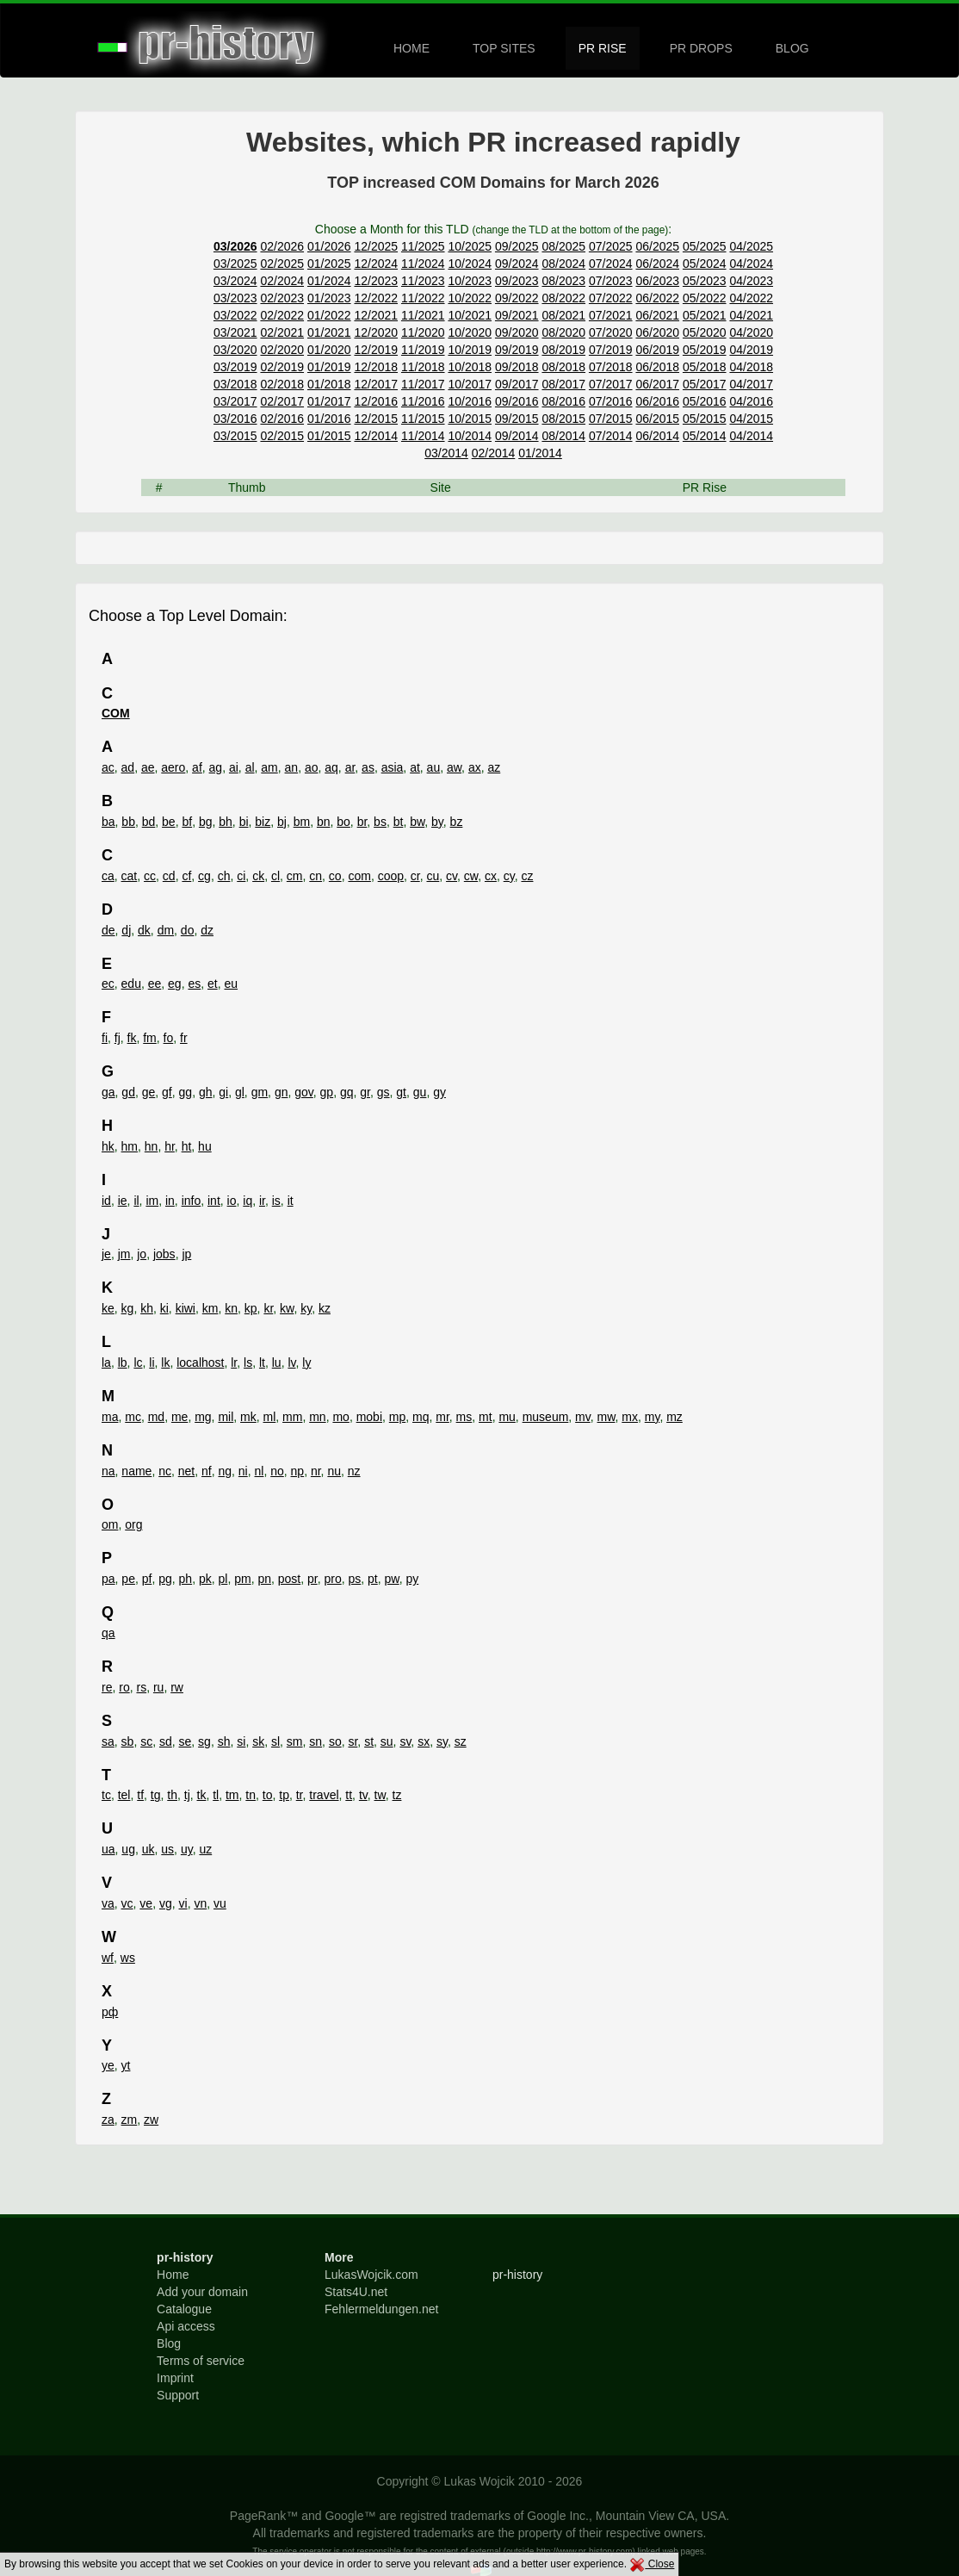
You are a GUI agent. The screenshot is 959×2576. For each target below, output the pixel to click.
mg (203, 1417)
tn (250, 1795)
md (156, 1417)
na (108, 1471)
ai (233, 767)
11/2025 (423, 246)
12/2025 (376, 246)
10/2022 (470, 298)
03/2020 (235, 350)
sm (295, 1741)
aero (173, 767)
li (151, 1362)
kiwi (185, 1308)
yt (126, 2065)
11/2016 (423, 401)
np (298, 1471)
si (241, 1741)
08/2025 (563, 246)
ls (248, 1362)
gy (439, 1092)
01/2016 (329, 418)
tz (397, 1795)
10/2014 (470, 436)
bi (244, 822)
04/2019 (751, 350)
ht (187, 1146)
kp (250, 1308)
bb (128, 822)
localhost (200, 1362)
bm (302, 822)
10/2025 (470, 246)
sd (165, 1741)
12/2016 (376, 401)
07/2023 (611, 281)
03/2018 (235, 384)
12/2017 (376, 384)
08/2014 (563, 436)
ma (110, 1417)
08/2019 (563, 350)
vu (219, 1903)
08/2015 (563, 418)
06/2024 (657, 263)
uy (187, 1849)
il (136, 1200)
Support (178, 2395)
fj (117, 1038)
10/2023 (470, 281)
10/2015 (470, 418)
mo (340, 1417)
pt (373, 1579)
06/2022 (657, 298)
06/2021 (657, 315)
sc (146, 1741)
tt (348, 1795)
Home (173, 2274)
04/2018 (751, 367)
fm (150, 1038)
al (250, 767)
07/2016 (611, 401)
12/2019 (376, 350)
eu (231, 983)
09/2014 (517, 436)
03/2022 (235, 315)
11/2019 (423, 350)
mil (225, 1417)
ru (158, 1687)
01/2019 (329, 367)
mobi (369, 1417)
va (108, 1903)
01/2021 (329, 332)
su (387, 1741)
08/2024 (563, 263)
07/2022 (611, 298)
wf (108, 1958)
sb (127, 1741)
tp (284, 1795)
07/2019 (611, 350)
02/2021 (282, 332)
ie (122, 1200)
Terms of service (200, 2361)
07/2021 (611, 315)
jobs (164, 1254)
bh (225, 822)
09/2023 (517, 281)
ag (216, 767)
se (185, 1741)
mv (583, 1417)
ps (355, 1579)
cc (150, 876)
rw (176, 1687)
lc (137, 1362)
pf (147, 1579)
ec (108, 983)
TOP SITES (504, 48)
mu (506, 1417)
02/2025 (282, 263)
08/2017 (563, 384)
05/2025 (705, 246)
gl (239, 1092)
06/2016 (657, 401)
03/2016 (235, 418)
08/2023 (563, 281)
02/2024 (282, 281)
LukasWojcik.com (371, 2274)
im (151, 1200)
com (359, 876)
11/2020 (423, 332)
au (434, 767)
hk (108, 1146)
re (107, 1687)
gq (347, 1092)
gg (186, 1092)
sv (405, 1741)
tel (124, 1795)
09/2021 (517, 315)
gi (223, 1092)
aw (454, 767)
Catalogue (184, 2309)
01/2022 (329, 315)
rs (141, 1687)
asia (392, 767)
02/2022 (282, 315)
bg (206, 822)
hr (169, 1146)
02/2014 (494, 453)
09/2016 (517, 401)
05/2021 (705, 315)
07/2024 (611, 263)
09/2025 (517, 246)
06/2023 (657, 281)
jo (141, 1254)
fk (132, 1038)
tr (299, 1795)
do (188, 930)
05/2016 (705, 401)
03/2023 (235, 298)
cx (491, 876)
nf (206, 1471)
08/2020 (563, 332)
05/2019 (705, 350)
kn (231, 1308)
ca (108, 876)
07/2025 (611, 246)
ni (243, 1471)
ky (306, 1308)
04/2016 (751, 401)
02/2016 (282, 418)
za (108, 2119)
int (213, 1200)
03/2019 (235, 367)
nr (316, 1471)
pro (332, 1579)
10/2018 (470, 367)
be (169, 822)
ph (186, 1579)
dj (126, 930)
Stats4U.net (356, 2292)
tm (232, 1795)
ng (225, 1471)
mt (485, 1417)
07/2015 (611, 418)
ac (108, 767)
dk (144, 930)
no (277, 1471)
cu (432, 876)
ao (312, 767)
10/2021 (470, 315)
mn (317, 1417)
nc (164, 1471)
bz (456, 822)
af (197, 767)
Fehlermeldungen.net (381, 2309)
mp (397, 1417)
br (362, 822)
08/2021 (563, 315)
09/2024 (517, 263)
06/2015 (657, 418)
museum (546, 1417)
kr (268, 1308)
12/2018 (376, 367)
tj (187, 1795)
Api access (186, 2326)
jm (124, 1254)
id (106, 1200)
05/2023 (705, 281)
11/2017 (423, 384)
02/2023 (282, 298)
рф (110, 2012)
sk (258, 1741)
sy (442, 1741)
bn (324, 822)
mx (630, 1417)
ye (108, 2065)
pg (165, 1579)
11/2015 (423, 418)
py (411, 1579)
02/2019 (282, 367)
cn (315, 876)
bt (398, 822)
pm (242, 1579)
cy (509, 876)
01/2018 (329, 384)
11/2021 (423, 315)
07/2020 (611, 332)
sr (352, 1741)
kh (146, 1308)
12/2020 (376, 332)
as (368, 767)
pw (392, 1579)
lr (234, 1362)
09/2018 (517, 367)
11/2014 (423, 436)
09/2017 (517, 384)
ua (108, 1849)
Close (651, 2564)
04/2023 (751, 281)
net (186, 1471)
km (210, 1308)
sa (108, 1741)
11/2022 (423, 298)
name (136, 1471)
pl (222, 1579)
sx (424, 1741)
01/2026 (329, 246)
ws (128, 1958)
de (108, 930)
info (191, 1200)
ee (155, 983)
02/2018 (282, 384)
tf (140, 1795)
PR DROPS (701, 48)
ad (128, 767)
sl (275, 1741)
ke (108, 1308)
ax (474, 767)
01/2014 (540, 453)
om (110, 1524)
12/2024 (376, 263)
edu (131, 983)
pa (108, 1579)
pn (264, 1579)
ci (241, 876)
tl (216, 1795)
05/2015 (705, 418)
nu (334, 1471)
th (172, 1795)
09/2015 (517, 418)
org (133, 1524)
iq (247, 1200)
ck (258, 876)
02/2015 (282, 436)
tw (380, 1795)
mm (292, 1417)
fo (169, 1038)
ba (108, 822)
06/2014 (657, 436)
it (291, 1200)
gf (167, 1092)
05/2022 (705, 298)
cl (275, 876)
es (194, 983)
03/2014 (446, 453)
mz (674, 1417)
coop (391, 876)
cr (415, 876)
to (268, 1795)
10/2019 (470, 350)
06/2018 (657, 367)
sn (315, 1741)
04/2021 (751, 315)
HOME (411, 48)
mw (606, 1417)
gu (420, 1092)
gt (401, 1092)
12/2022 (376, 298)
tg (156, 1795)
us (167, 1849)
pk (205, 1579)
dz (207, 930)
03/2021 (235, 332)
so (335, 1741)
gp (327, 1092)
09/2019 (517, 350)
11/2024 (423, 263)
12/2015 (376, 418)
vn (200, 1903)
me (179, 1417)
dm (166, 930)
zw (151, 2119)
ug (128, 1849)
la (106, 1362)
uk (148, 1849)
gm (259, 1092)
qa (108, 1633)
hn (151, 1146)
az (493, 767)
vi (183, 1903)
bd (149, 822)
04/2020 (751, 332)
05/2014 (705, 436)
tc (106, 1795)
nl (259, 1471)
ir (262, 1200)
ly (306, 1362)
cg (204, 876)
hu (205, 1146)
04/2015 (751, 418)
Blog (169, 2343)
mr (442, 1417)
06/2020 (657, 332)
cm (295, 876)
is (276, 1200)
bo (343, 822)
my (652, 1417)
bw (417, 822)
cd (169, 876)
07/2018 (611, 367)
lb (122, 1362)
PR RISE (602, 48)
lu (277, 1362)
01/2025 (329, 263)
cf (186, 876)
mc (133, 1417)
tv (363, 1795)
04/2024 (751, 263)
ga (108, 1092)
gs (383, 1092)
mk (248, 1417)
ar (350, 767)
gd (128, 1092)
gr (365, 1092)
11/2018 (423, 367)
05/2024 (705, 263)
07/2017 (611, 384)
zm (129, 2119)
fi (105, 1038)
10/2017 (470, 384)
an (292, 767)
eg (175, 983)
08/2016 (563, 401)
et (212, 983)
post (289, 1579)
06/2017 (657, 384)
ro (124, 1687)
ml (269, 1417)
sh (224, 1741)
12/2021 (376, 315)
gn (281, 1092)
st (369, 1741)
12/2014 (376, 436)
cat (129, 876)
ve (145, 1903)
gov (303, 1092)
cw (471, 876)
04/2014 (751, 436)
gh (206, 1092)
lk (165, 1362)
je (106, 1254)
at (415, 767)
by (437, 822)
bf (187, 822)
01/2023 (329, 298)
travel (323, 1795)
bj (282, 822)
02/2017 (282, 401)
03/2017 (235, 401)
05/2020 (705, 332)
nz (354, 1471)
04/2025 (751, 246)
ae (148, 767)
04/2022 (751, 298)
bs (380, 822)
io (232, 1200)
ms (464, 1417)
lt (262, 1362)
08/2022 (563, 298)
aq (331, 767)
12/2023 (376, 281)
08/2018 (563, 367)
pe (128, 1579)
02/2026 (282, 246)
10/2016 (470, 401)
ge (149, 1092)
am (269, 767)
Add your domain (202, 2292)
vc (127, 1903)
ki (164, 1308)
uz (205, 1849)
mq (420, 1417)
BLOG (792, 48)
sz (461, 1741)
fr (184, 1038)
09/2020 (517, 332)
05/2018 (705, 367)
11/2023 (423, 281)
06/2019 (657, 350)
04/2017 (751, 384)
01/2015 (329, 436)
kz (325, 1308)
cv (451, 876)
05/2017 (705, 384)
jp (186, 1254)
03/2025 (235, 263)
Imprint (175, 2378)
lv (291, 1362)
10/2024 (470, 263)
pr (312, 1579)
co (335, 876)
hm (129, 1146)
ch (224, 876)
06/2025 (657, 246)
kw (287, 1308)
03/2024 (235, 281)
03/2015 (235, 436)
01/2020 (329, 350)
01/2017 (329, 401)
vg (165, 1903)
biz (262, 822)
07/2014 (611, 436)
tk (202, 1795)
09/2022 (517, 298)
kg (127, 1308)
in (170, 1200)
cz (527, 876)
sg (204, 1741)
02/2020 (282, 350)
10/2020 (470, 332)
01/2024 (329, 281)
